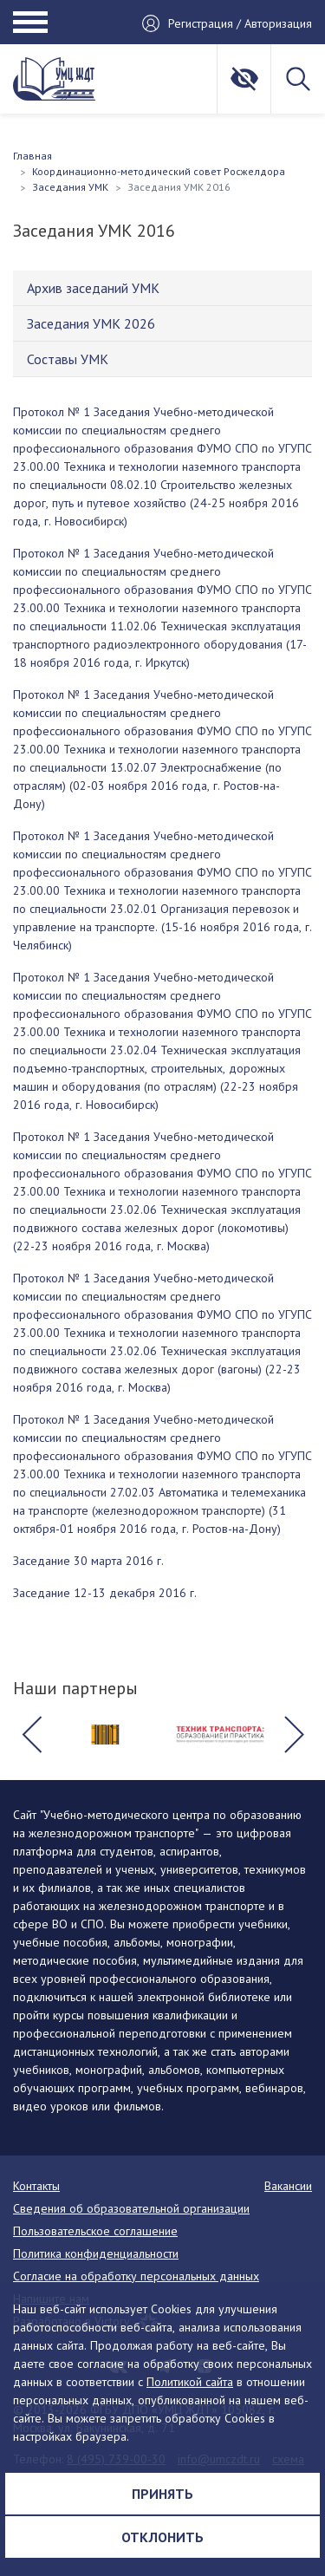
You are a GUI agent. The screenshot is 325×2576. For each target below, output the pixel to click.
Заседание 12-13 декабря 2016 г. (105, 1593)
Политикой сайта (189, 2382)
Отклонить (162, 2537)
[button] (31, 1734)
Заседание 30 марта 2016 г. (88, 1560)
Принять (162, 2493)
